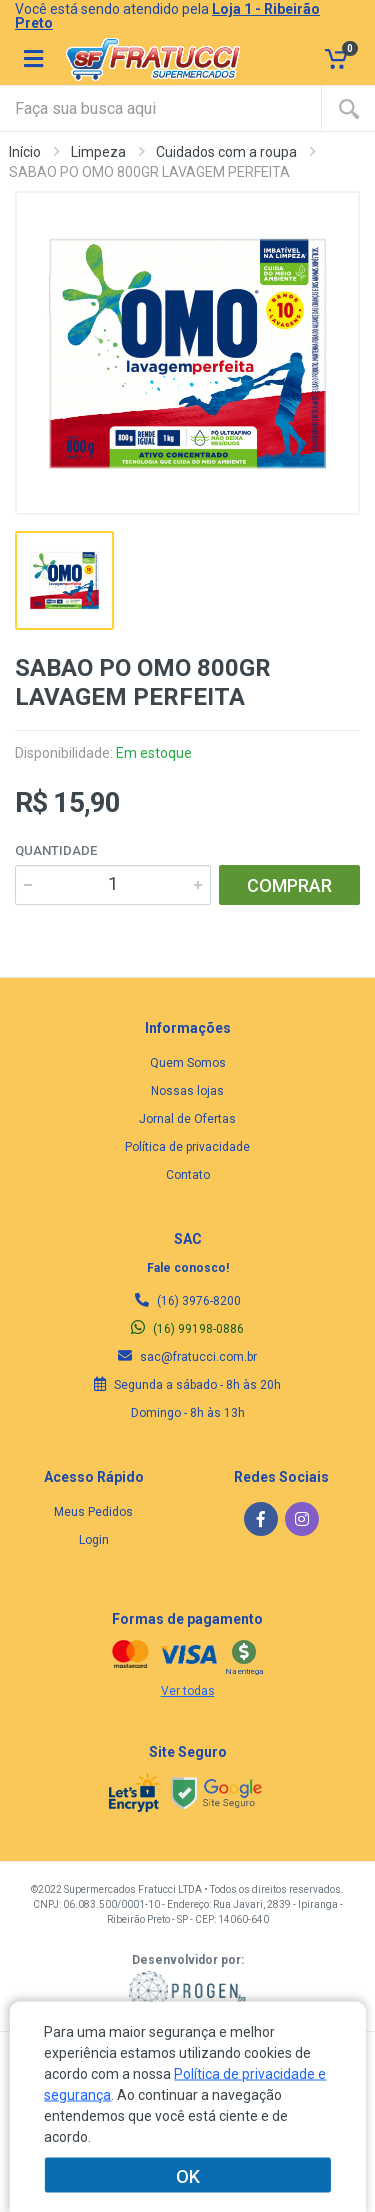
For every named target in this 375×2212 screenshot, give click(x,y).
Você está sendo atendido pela (167, 16)
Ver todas (188, 1691)
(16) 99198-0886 (187, 1329)
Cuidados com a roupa (226, 152)
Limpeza (98, 152)
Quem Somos (188, 1063)
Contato (188, 1175)
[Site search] (160, 108)
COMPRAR (289, 885)
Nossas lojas (187, 1091)
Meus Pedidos (93, 1512)
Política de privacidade (187, 1147)
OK (188, 2175)
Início (25, 152)
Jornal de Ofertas (187, 1119)
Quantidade (56, 850)
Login (94, 1540)
